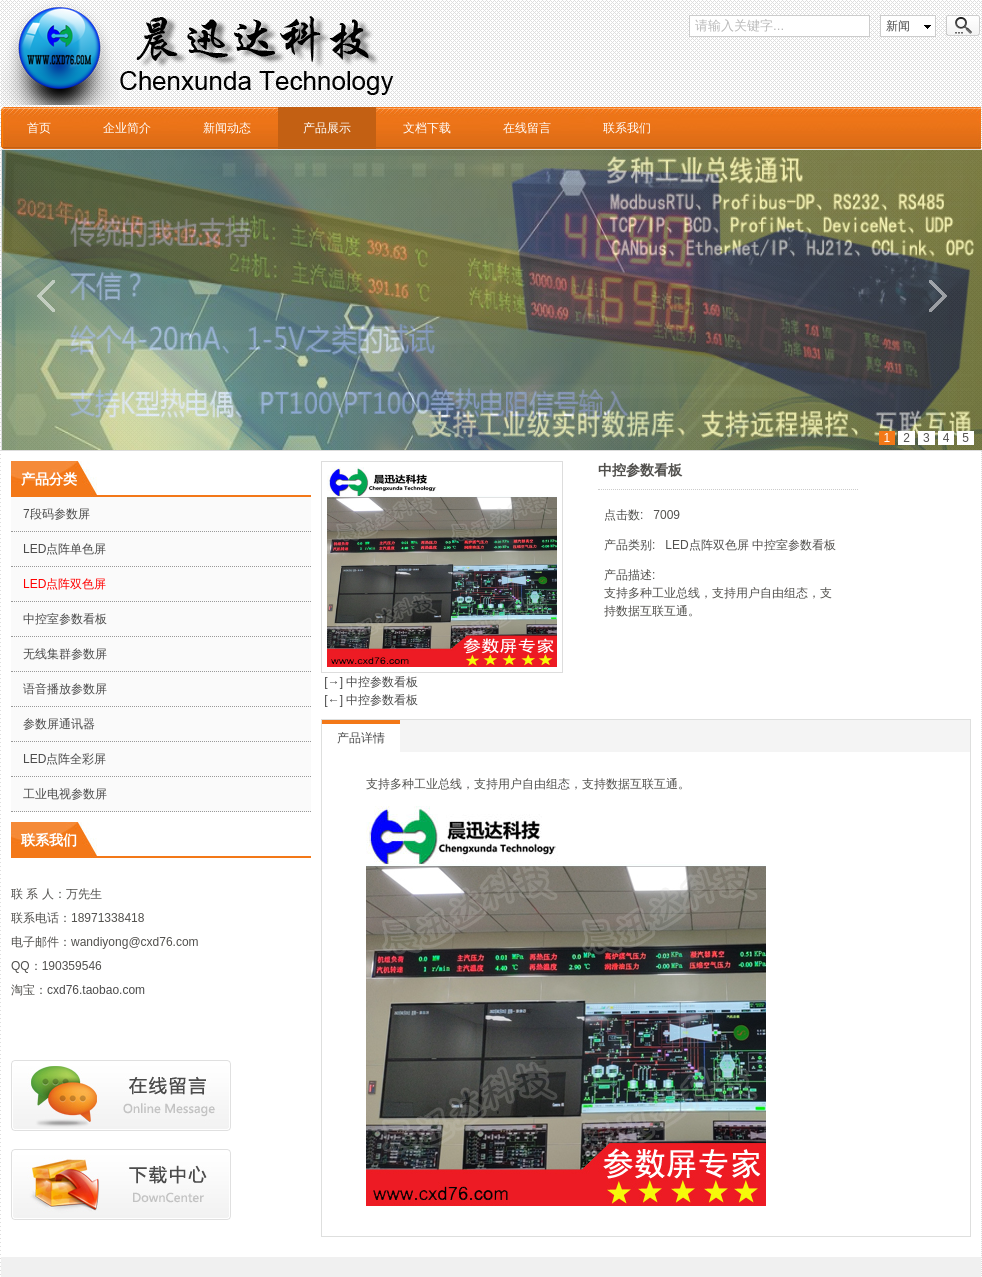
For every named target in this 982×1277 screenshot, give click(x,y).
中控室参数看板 (65, 619)
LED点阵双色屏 (64, 584)
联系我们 (627, 128)
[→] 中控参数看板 (369, 682)
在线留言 (527, 128)
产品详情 (361, 738)
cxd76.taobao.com (96, 990)
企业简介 (127, 128)
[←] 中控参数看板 (369, 700)
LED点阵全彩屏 (64, 759)
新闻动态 (227, 128)
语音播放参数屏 (65, 689)
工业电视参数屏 (65, 794)
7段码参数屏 (56, 514)
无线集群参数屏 (65, 654)
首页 (39, 128)
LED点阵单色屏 (64, 549)
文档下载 (427, 128)
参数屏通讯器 (59, 724)
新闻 (898, 26)
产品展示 (327, 128)
